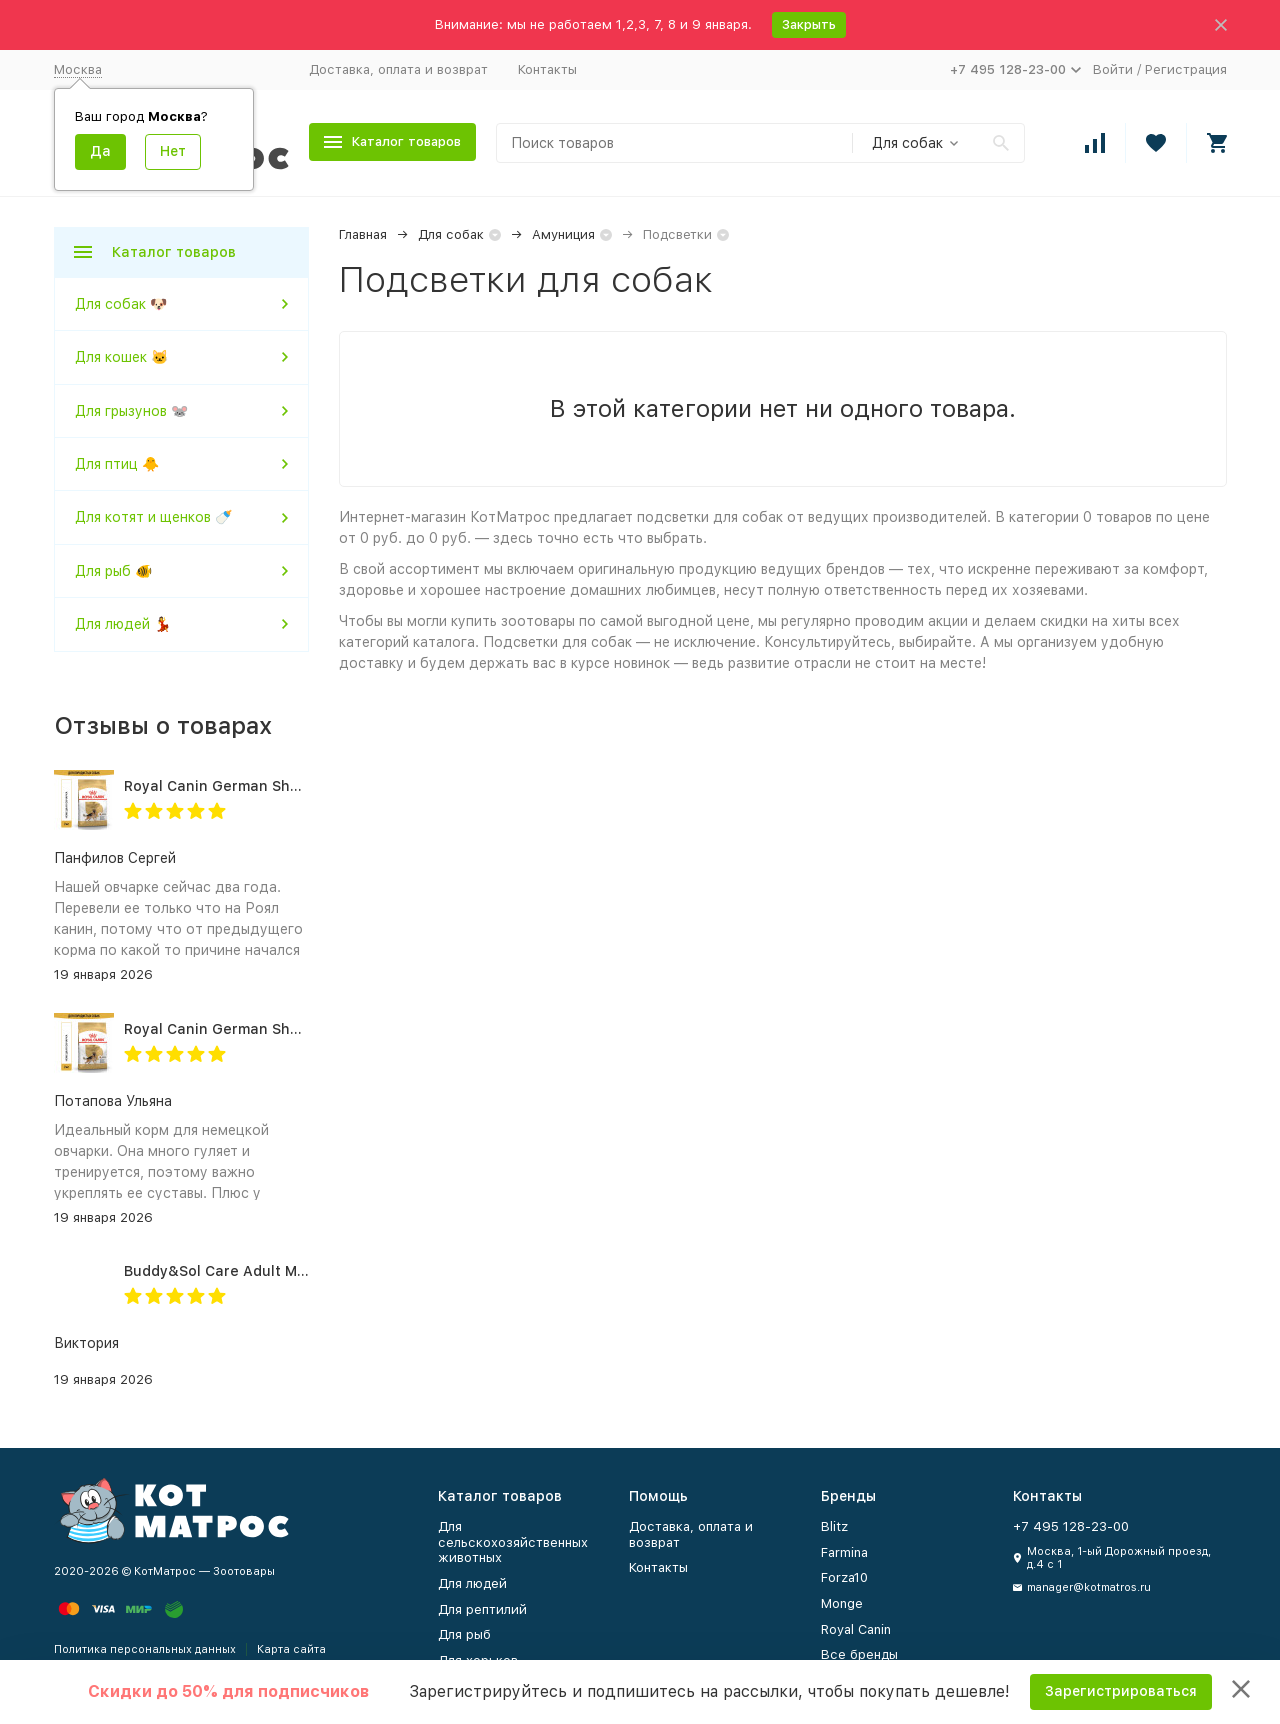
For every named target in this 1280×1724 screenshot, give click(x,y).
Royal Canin (856, 1629)
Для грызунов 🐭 (131, 411)
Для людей (472, 1583)
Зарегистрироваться (1121, 1691)
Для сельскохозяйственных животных (513, 1542)
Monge (842, 1603)
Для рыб (464, 1634)
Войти (1113, 69)
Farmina (844, 1552)
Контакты (547, 69)
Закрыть (809, 24)
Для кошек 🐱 (121, 357)
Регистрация (1186, 69)
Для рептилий (482, 1609)
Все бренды (859, 1654)
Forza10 (844, 1577)
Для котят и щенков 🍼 (153, 517)
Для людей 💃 (123, 624)
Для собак (451, 234)
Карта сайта (291, 1649)
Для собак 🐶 (121, 304)
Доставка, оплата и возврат (398, 69)
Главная (363, 234)
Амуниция (563, 234)
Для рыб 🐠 (113, 571)
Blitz (834, 1526)
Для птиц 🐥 (117, 464)
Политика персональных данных (145, 1649)
